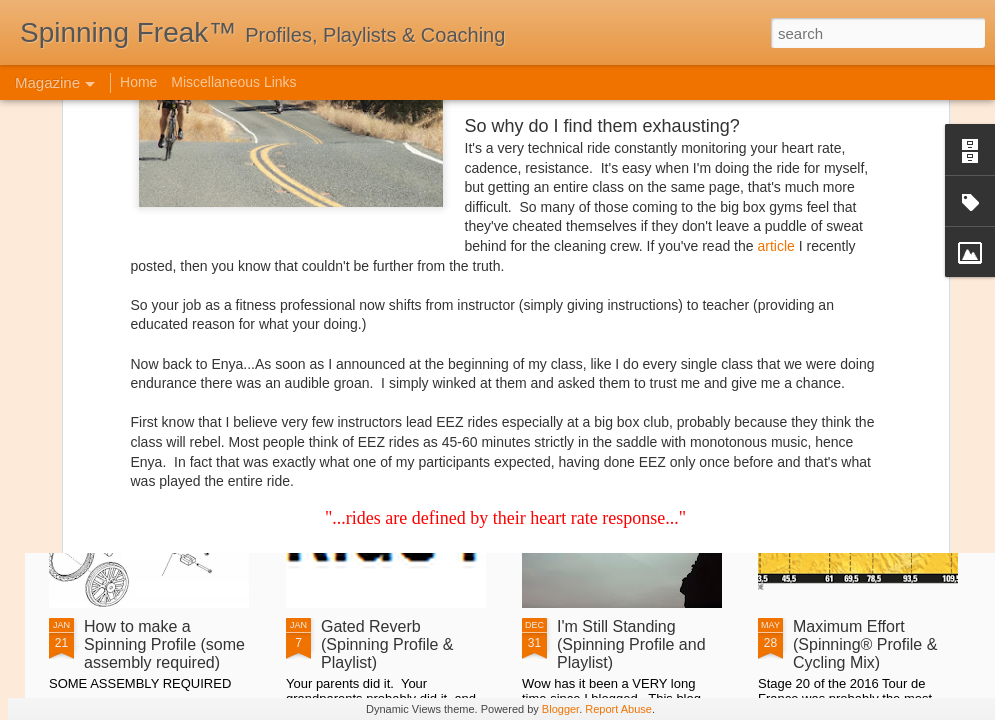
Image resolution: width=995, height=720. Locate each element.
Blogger (560, 709)
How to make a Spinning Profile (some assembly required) (164, 644)
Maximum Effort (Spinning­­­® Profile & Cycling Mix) (865, 644)
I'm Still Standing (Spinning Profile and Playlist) (631, 644)
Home (138, 82)
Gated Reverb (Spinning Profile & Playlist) (387, 644)
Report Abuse (618, 709)
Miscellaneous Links (233, 82)
